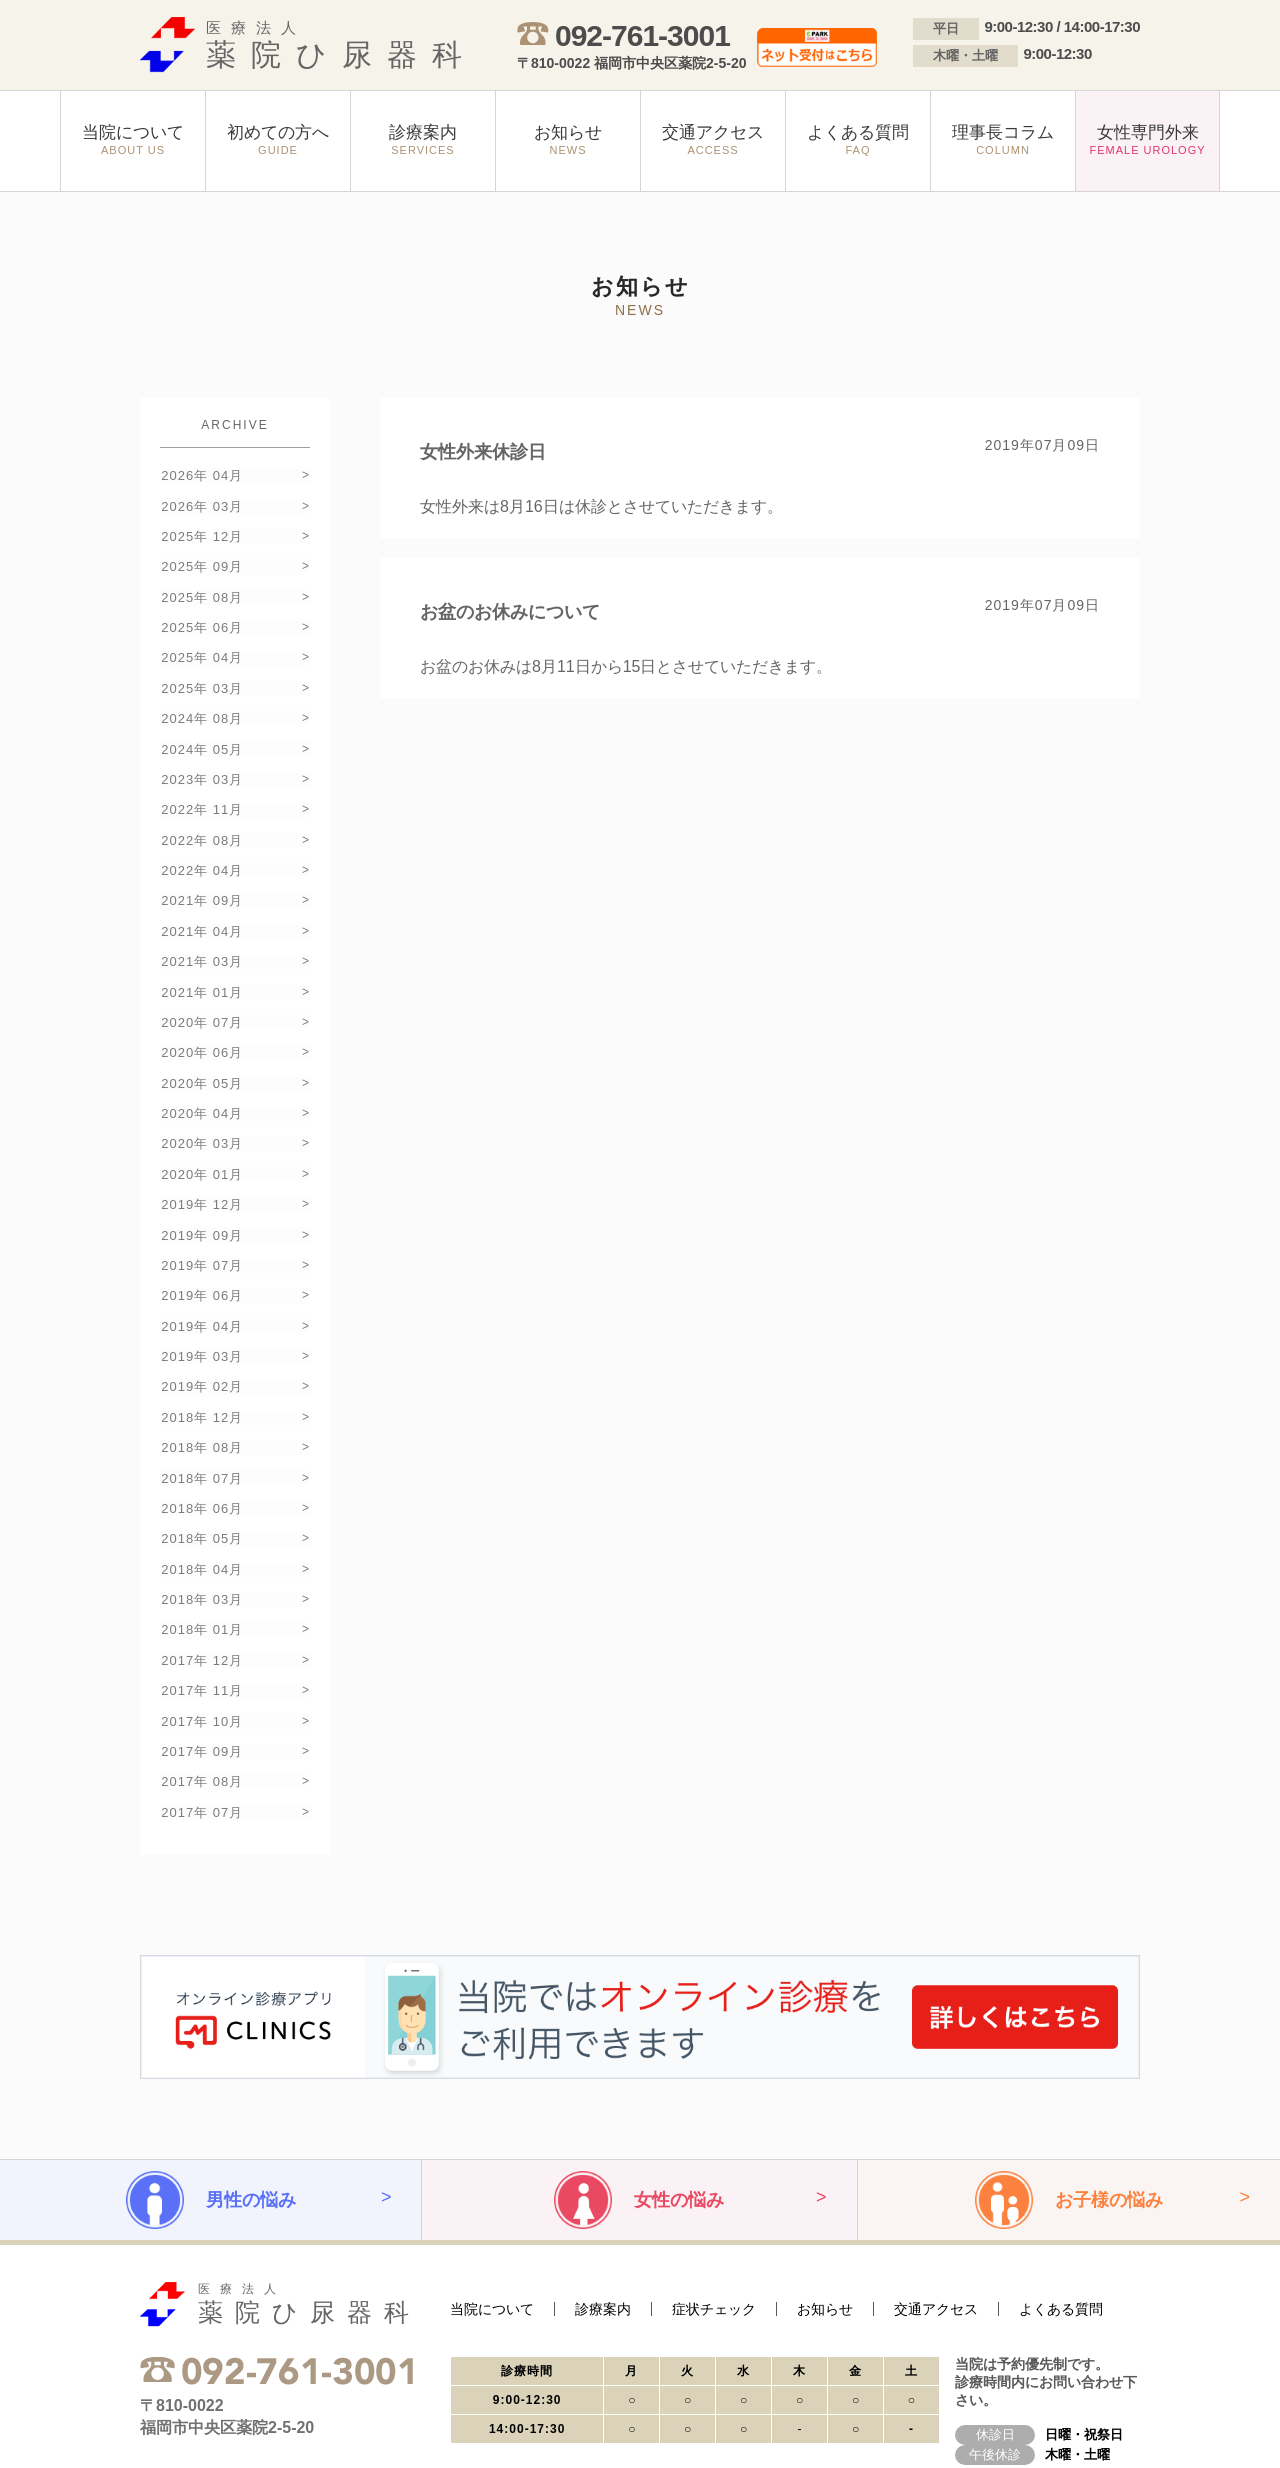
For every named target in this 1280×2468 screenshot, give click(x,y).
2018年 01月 (201, 1538)
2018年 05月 (201, 1454)
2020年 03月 (201, 1090)
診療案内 (603, 2202)
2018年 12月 (201, 1342)
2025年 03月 (201, 670)
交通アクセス (936, 2202)
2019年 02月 (201, 1314)
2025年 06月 (201, 614)
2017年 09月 (201, 1650)
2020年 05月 (201, 1034)
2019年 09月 (201, 1174)
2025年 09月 (201, 558)
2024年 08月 (201, 698)
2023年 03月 (201, 754)
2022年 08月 (201, 810)
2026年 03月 (201, 502)
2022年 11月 (201, 782)
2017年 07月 (201, 1706)
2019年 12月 (201, 1146)
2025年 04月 (201, 642)
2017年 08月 (201, 1678)
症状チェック (714, 2202)
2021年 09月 (201, 866)
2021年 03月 (201, 922)
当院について (492, 2202)
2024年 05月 (201, 726)
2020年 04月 (201, 1062)
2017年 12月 (201, 1566)
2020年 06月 (201, 1006)
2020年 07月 (201, 978)
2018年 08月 (201, 1370)
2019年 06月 (201, 1230)
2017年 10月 (201, 1622)
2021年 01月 (201, 950)
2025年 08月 (201, 586)
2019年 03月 (201, 1286)
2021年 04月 (201, 894)
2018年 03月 (201, 1510)
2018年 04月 (201, 1482)
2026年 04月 (201, 474)
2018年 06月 (201, 1426)
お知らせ (825, 2202)
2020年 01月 (201, 1118)
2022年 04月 (201, 838)
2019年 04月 (201, 1258)
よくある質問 (1061, 2202)
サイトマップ (290, 2420)
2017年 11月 (201, 1594)
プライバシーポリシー (190, 2420)
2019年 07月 (201, 1202)
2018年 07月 (201, 1398)
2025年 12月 (201, 530)
